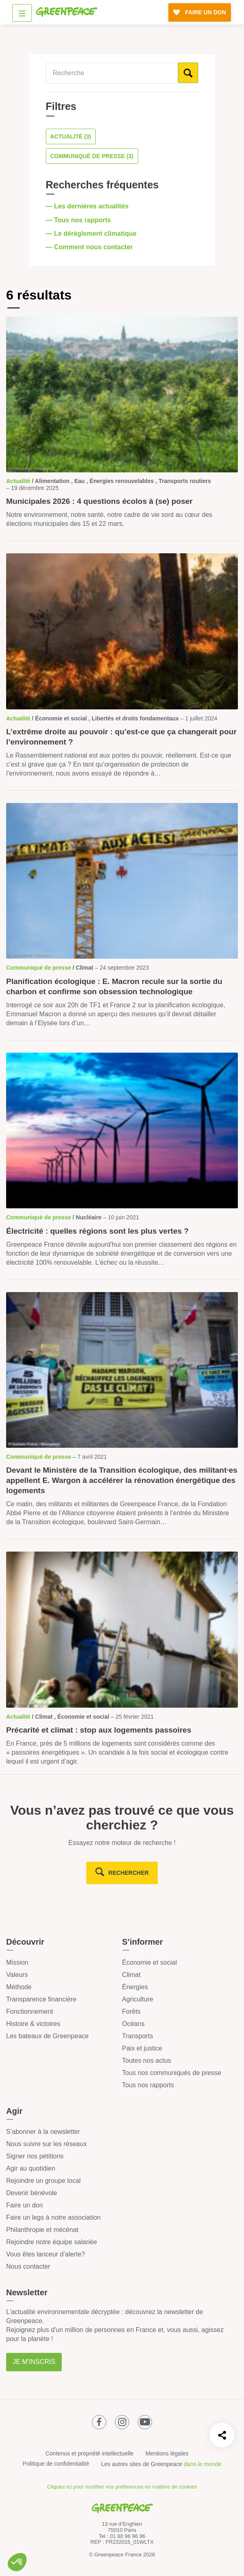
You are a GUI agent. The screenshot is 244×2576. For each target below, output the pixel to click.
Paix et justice (142, 2048)
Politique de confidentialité (55, 2463)
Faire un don (24, 2205)
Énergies (135, 1986)
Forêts (131, 2011)
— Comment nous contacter (90, 247)
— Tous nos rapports (79, 220)
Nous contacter (28, 2266)
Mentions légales (167, 2453)
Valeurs (17, 1974)
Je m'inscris (34, 2361)
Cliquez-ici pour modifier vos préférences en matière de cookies (122, 2487)
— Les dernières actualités (88, 206)
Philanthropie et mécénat (42, 2229)
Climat (131, 1974)
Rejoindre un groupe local (43, 2180)
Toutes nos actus (146, 2060)
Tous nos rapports (148, 2085)
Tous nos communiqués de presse (172, 2072)
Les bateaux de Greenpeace (47, 2036)
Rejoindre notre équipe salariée (51, 2241)
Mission (17, 1962)
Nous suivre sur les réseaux (46, 2143)
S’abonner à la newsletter (43, 2131)
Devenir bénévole (31, 2192)
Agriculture (137, 1999)
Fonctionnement (29, 2011)
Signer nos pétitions (35, 2156)
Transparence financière (41, 1999)
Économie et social (149, 1962)
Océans (133, 2023)
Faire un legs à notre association (53, 2217)
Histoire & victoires (33, 2023)
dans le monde (203, 2464)
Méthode (18, 1986)
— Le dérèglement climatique (92, 233)
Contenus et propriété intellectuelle (89, 2453)
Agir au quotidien (30, 2168)
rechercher (128, 1872)
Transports (137, 2036)
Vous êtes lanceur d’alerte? (45, 2254)
